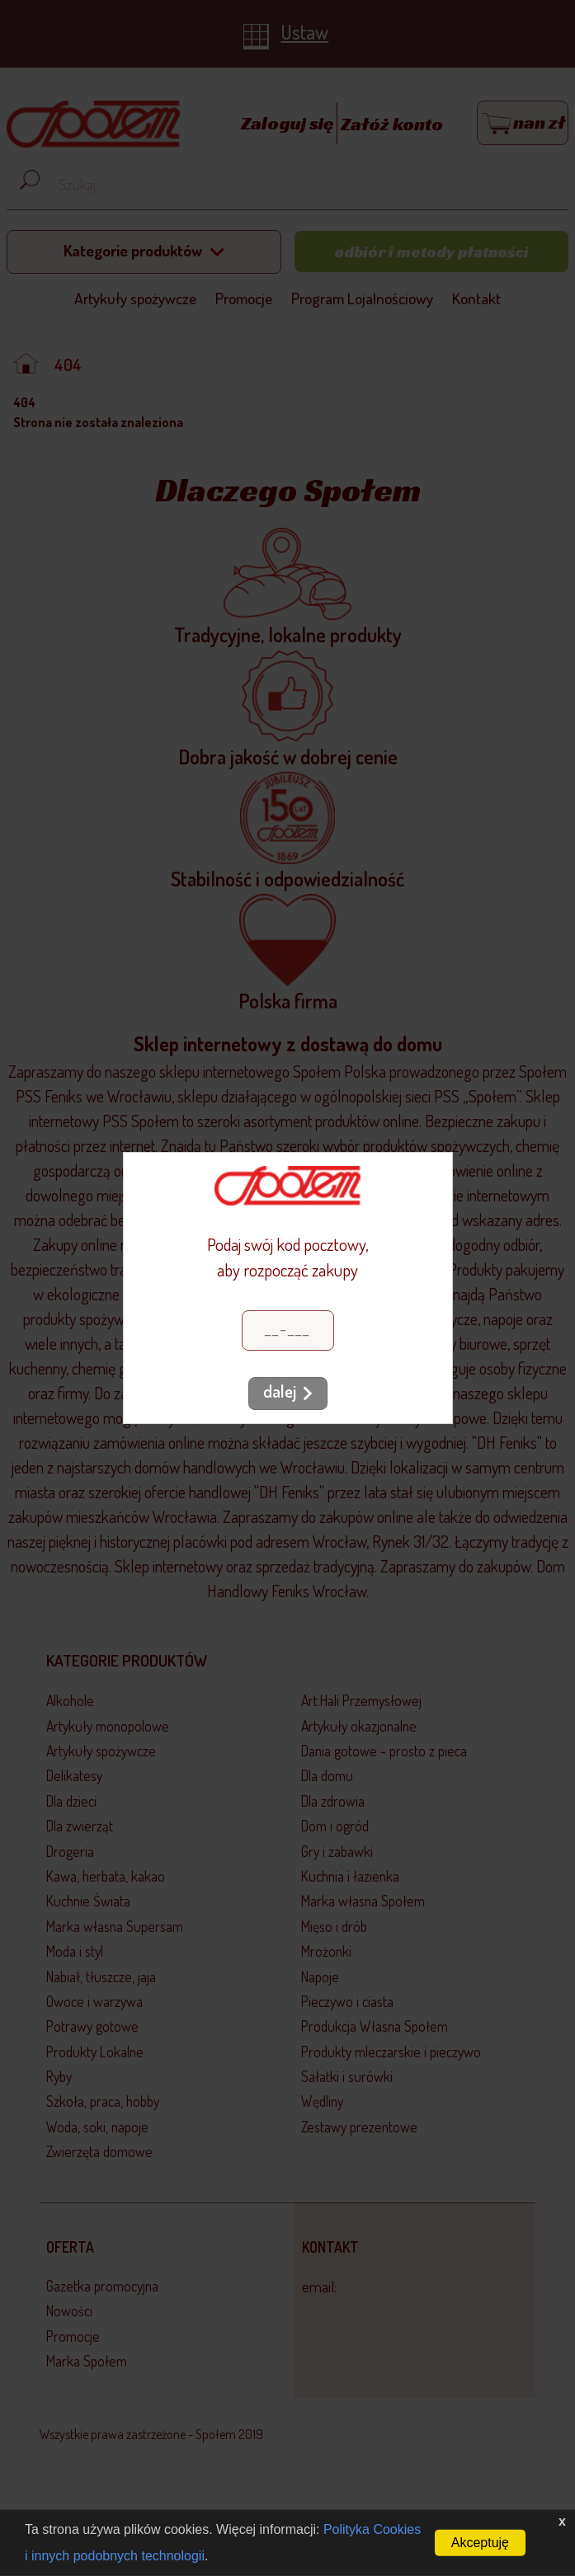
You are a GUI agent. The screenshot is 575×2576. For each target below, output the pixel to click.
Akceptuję (480, 2543)
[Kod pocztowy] (288, 1330)
